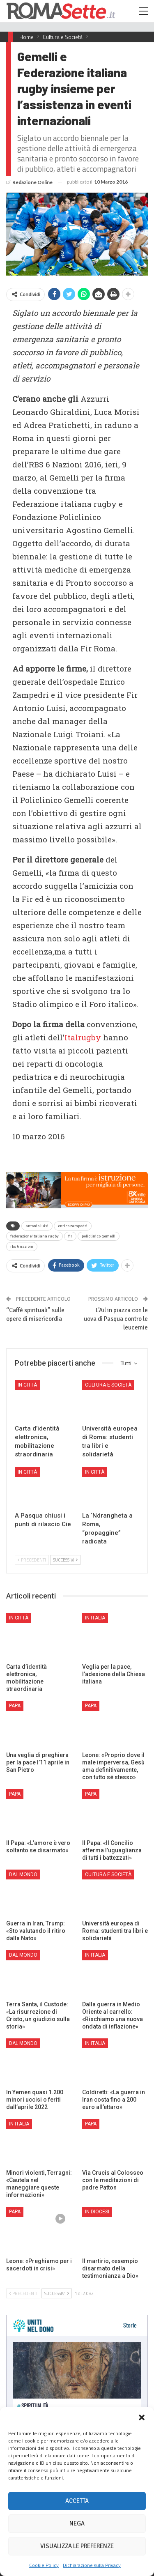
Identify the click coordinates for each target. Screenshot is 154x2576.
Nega (77, 2523)
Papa (15, 1706)
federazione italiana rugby (34, 1236)
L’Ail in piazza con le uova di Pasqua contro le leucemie (116, 1318)
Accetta (77, 2501)
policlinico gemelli (98, 1236)
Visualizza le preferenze (77, 2546)
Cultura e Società (108, 1385)
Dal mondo (23, 1874)
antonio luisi (36, 1226)
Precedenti (32, 1560)
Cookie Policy (44, 2565)
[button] (142, 2417)
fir (70, 1236)
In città (27, 1385)
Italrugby (82, 1037)
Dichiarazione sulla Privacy (92, 2565)
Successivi (65, 1560)
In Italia (95, 1618)
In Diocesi (97, 2212)
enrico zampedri (72, 1226)
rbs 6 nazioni (21, 1246)
